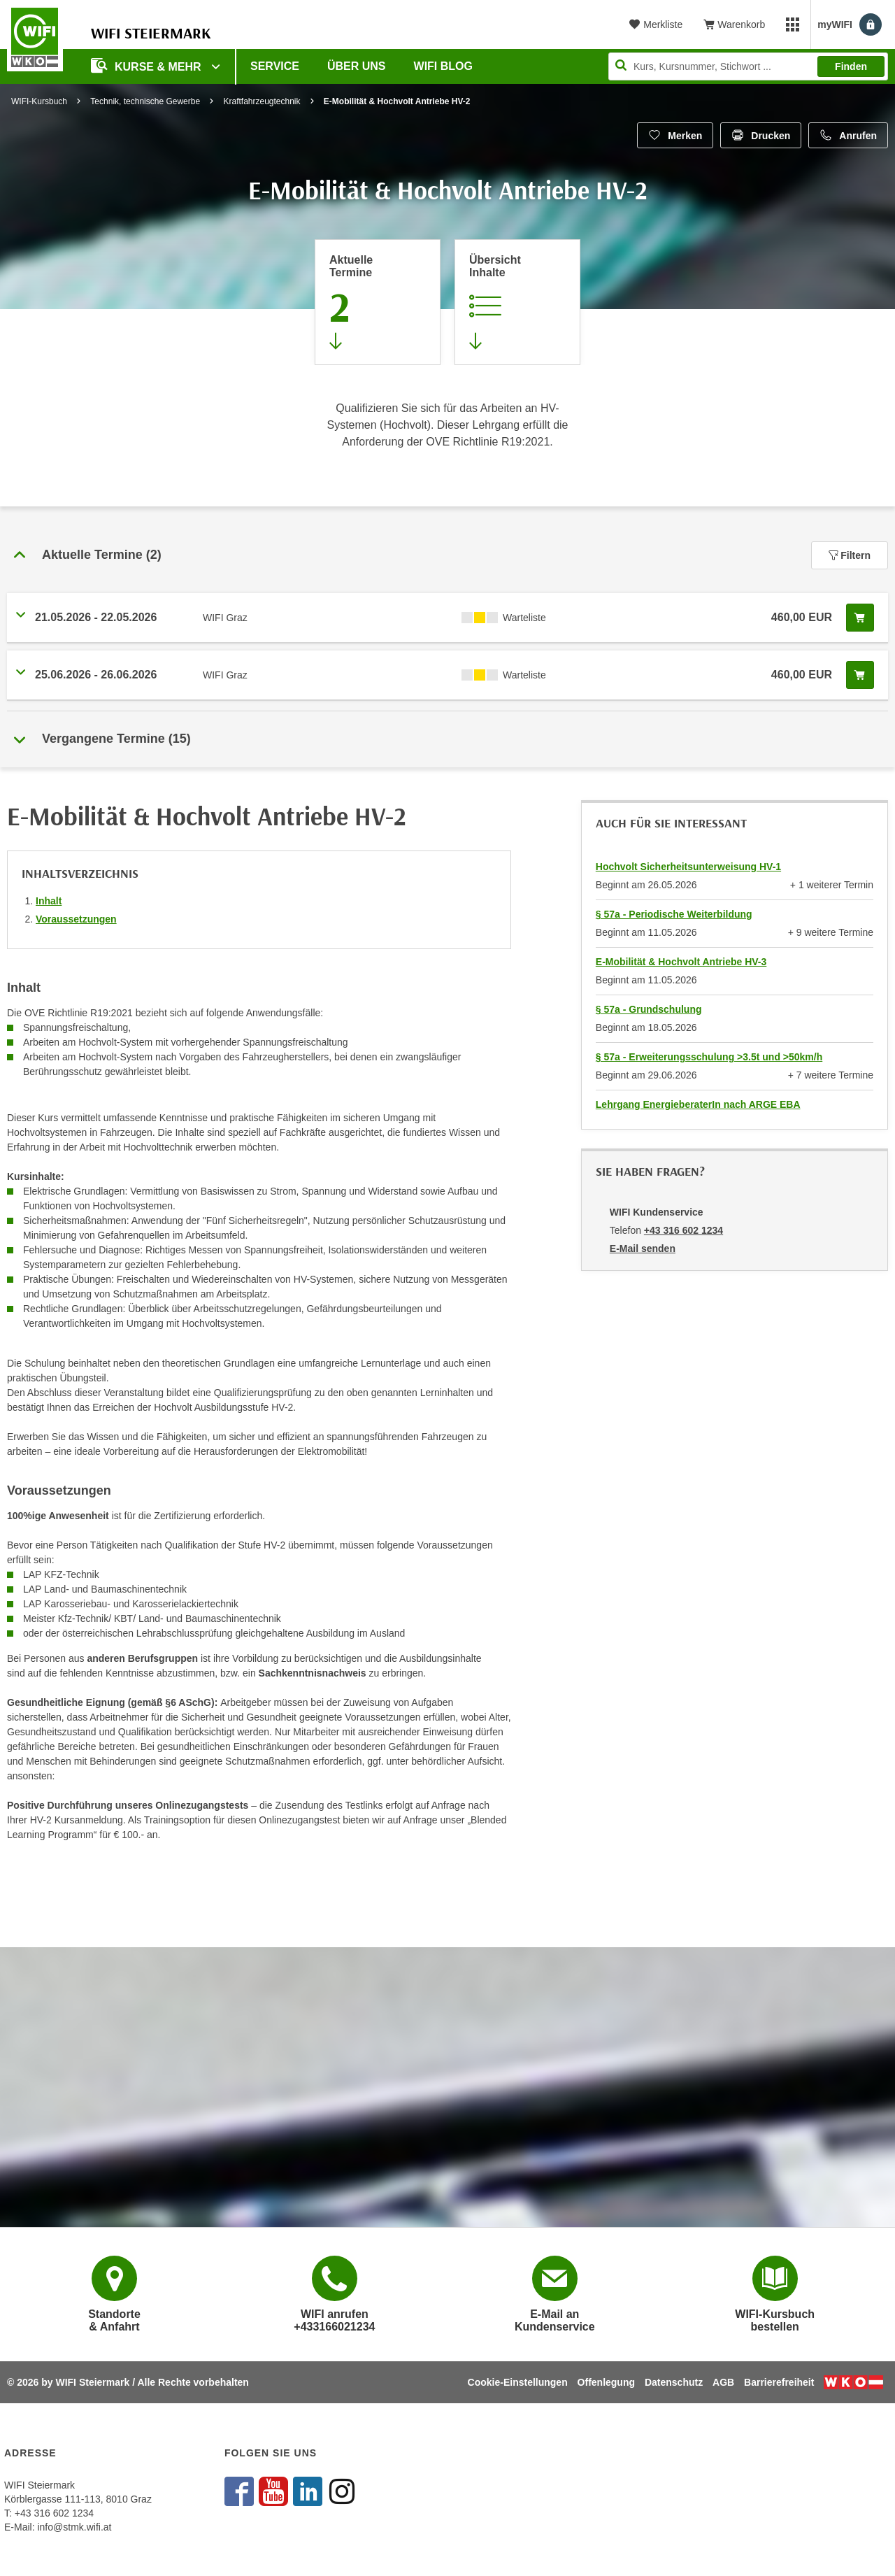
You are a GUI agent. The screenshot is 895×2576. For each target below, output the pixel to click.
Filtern (850, 555)
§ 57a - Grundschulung (649, 1009)
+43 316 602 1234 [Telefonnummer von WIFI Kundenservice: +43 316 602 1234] (683, 1230)
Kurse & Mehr (147, 65)
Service (274, 66)
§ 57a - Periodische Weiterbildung (674, 914)
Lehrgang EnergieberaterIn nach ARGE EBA (698, 1104)
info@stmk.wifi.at (74, 2527)
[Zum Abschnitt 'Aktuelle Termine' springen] (378, 302)
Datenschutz (674, 2382)
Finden (851, 66)
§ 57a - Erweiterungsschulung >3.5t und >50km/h (709, 1056)
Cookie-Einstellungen (518, 2382)
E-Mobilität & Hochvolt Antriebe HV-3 (681, 961)
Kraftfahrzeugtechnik (261, 101)
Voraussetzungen (76, 919)
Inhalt (49, 900)
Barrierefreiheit (779, 2382)
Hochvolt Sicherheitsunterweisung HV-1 (688, 866)
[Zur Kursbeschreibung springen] (517, 302)
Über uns (356, 66)
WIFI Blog (443, 66)
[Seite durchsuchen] (748, 66)
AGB (723, 2382)
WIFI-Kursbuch (39, 101)
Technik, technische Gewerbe (145, 101)
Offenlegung (606, 2382)
